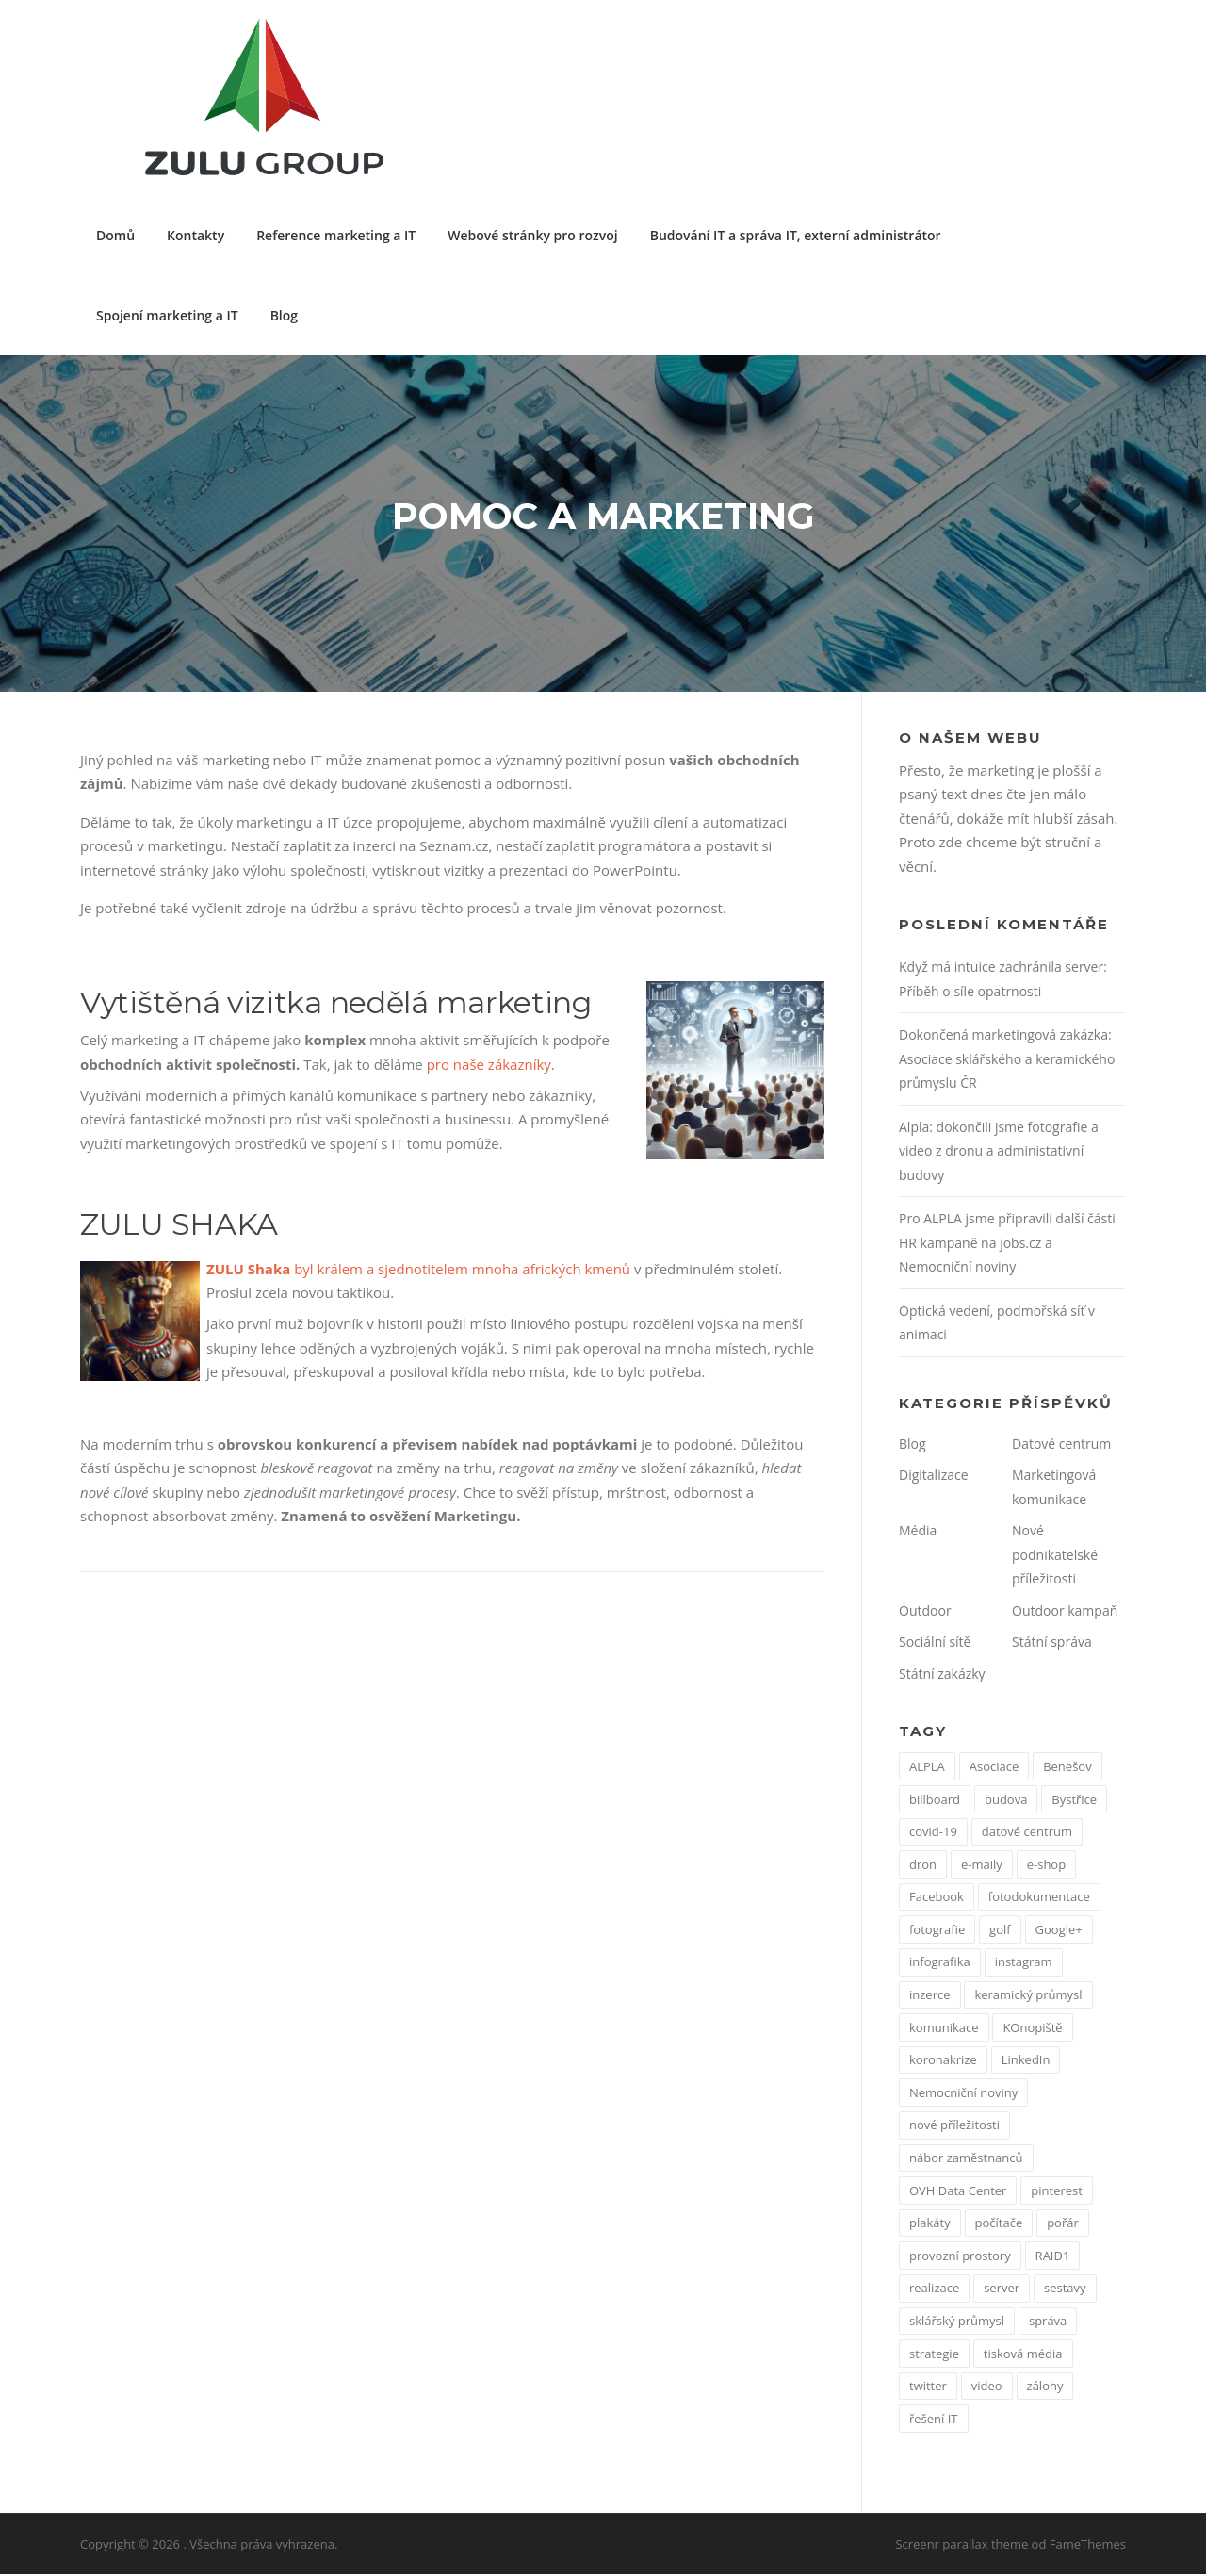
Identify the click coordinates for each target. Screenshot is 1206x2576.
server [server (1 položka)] (1001, 2290)
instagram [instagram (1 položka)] (1023, 1964)
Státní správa (1052, 1644)
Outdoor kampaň (1064, 1612)
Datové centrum (1061, 1445)
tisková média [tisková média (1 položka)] (1023, 2355)
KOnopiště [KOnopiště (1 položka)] (1032, 2029)
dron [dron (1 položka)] (923, 1866)
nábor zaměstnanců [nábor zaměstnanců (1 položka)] (966, 2160)
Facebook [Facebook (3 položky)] (936, 1899)
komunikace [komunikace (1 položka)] (944, 2029)
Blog (284, 315)
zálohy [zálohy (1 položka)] (1045, 2388)
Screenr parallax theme (961, 2545)
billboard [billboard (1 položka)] (934, 1801)
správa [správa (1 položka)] (1048, 2322)
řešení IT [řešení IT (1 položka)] (933, 2420)
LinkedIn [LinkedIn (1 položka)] (1026, 2062)
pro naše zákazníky (489, 1066)
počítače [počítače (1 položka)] (999, 2225)
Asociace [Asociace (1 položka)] (994, 1768)
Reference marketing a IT (336, 235)
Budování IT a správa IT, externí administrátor (795, 235)
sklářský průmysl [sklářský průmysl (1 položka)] (956, 2322)
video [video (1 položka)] (986, 2388)
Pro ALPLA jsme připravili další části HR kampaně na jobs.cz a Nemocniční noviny (1007, 1245)
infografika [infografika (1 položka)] (939, 1964)
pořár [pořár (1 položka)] (1063, 2225)
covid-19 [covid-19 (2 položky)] (933, 1834)
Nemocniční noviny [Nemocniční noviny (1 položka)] (963, 2094)
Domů (115, 235)
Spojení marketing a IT (167, 315)
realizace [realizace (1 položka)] (934, 2290)
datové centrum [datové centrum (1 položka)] (1027, 1834)
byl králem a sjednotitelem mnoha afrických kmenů (418, 1270)
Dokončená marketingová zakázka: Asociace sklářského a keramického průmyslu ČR (1007, 1061)
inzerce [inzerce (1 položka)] (930, 1997)
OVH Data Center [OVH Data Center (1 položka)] (957, 2192)
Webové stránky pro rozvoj (532, 235)
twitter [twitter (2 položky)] (928, 2388)
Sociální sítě (934, 1644)
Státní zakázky (942, 1675)
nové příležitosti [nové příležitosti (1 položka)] (954, 2127)
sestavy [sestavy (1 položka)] (1065, 2290)
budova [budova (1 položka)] (1006, 1801)
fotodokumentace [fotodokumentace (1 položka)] (1039, 1899)
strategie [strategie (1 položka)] (934, 2355)
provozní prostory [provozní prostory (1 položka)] (960, 2257)
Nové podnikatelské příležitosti (1055, 1557)
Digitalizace (934, 1477)
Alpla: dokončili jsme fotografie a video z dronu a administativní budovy (999, 1153)
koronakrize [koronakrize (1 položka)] (943, 2062)
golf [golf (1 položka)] (1000, 1931)
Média (918, 1533)
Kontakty (195, 235)
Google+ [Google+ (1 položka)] (1059, 1931)
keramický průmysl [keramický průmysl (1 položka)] (1028, 1997)
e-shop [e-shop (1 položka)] (1046, 1866)
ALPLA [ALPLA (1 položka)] (927, 1768)
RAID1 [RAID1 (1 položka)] (1052, 2257)
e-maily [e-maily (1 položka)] (981, 1866)
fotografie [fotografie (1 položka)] (937, 1931)
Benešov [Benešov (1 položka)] (1067, 1768)
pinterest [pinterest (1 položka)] (1057, 2192)
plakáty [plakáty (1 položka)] (930, 2225)
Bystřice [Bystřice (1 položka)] (1074, 1801)
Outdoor (925, 1612)
